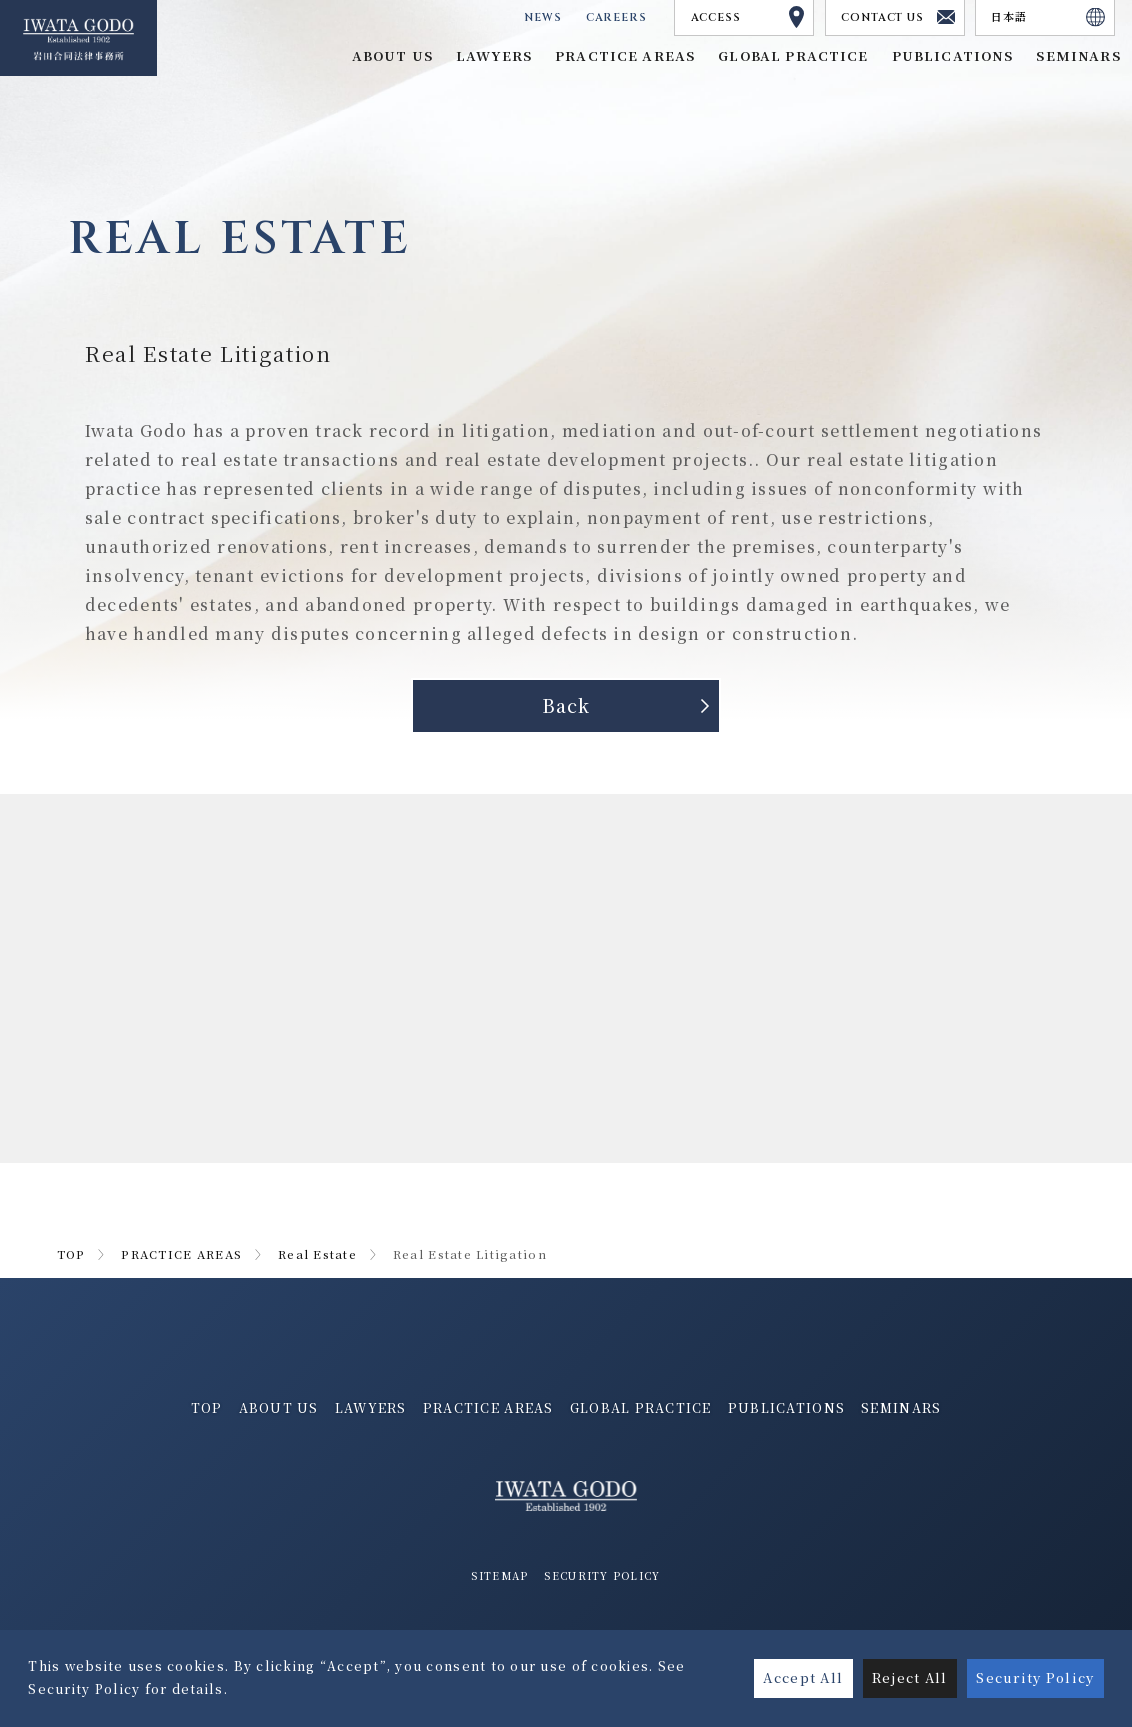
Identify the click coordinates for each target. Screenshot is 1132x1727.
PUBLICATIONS (786, 1408)
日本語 (1048, 17)
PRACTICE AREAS (181, 1255)
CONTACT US (898, 17)
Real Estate (317, 1255)
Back (566, 706)
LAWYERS (371, 1408)
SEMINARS (901, 1408)
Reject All (910, 1677)
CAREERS (615, 17)
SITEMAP (499, 1576)
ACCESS (748, 17)
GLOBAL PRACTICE (793, 55)
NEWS (539, 17)
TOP (71, 1255)
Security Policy (1035, 1677)
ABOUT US (279, 1408)
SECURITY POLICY (602, 1576)
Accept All (803, 1677)
